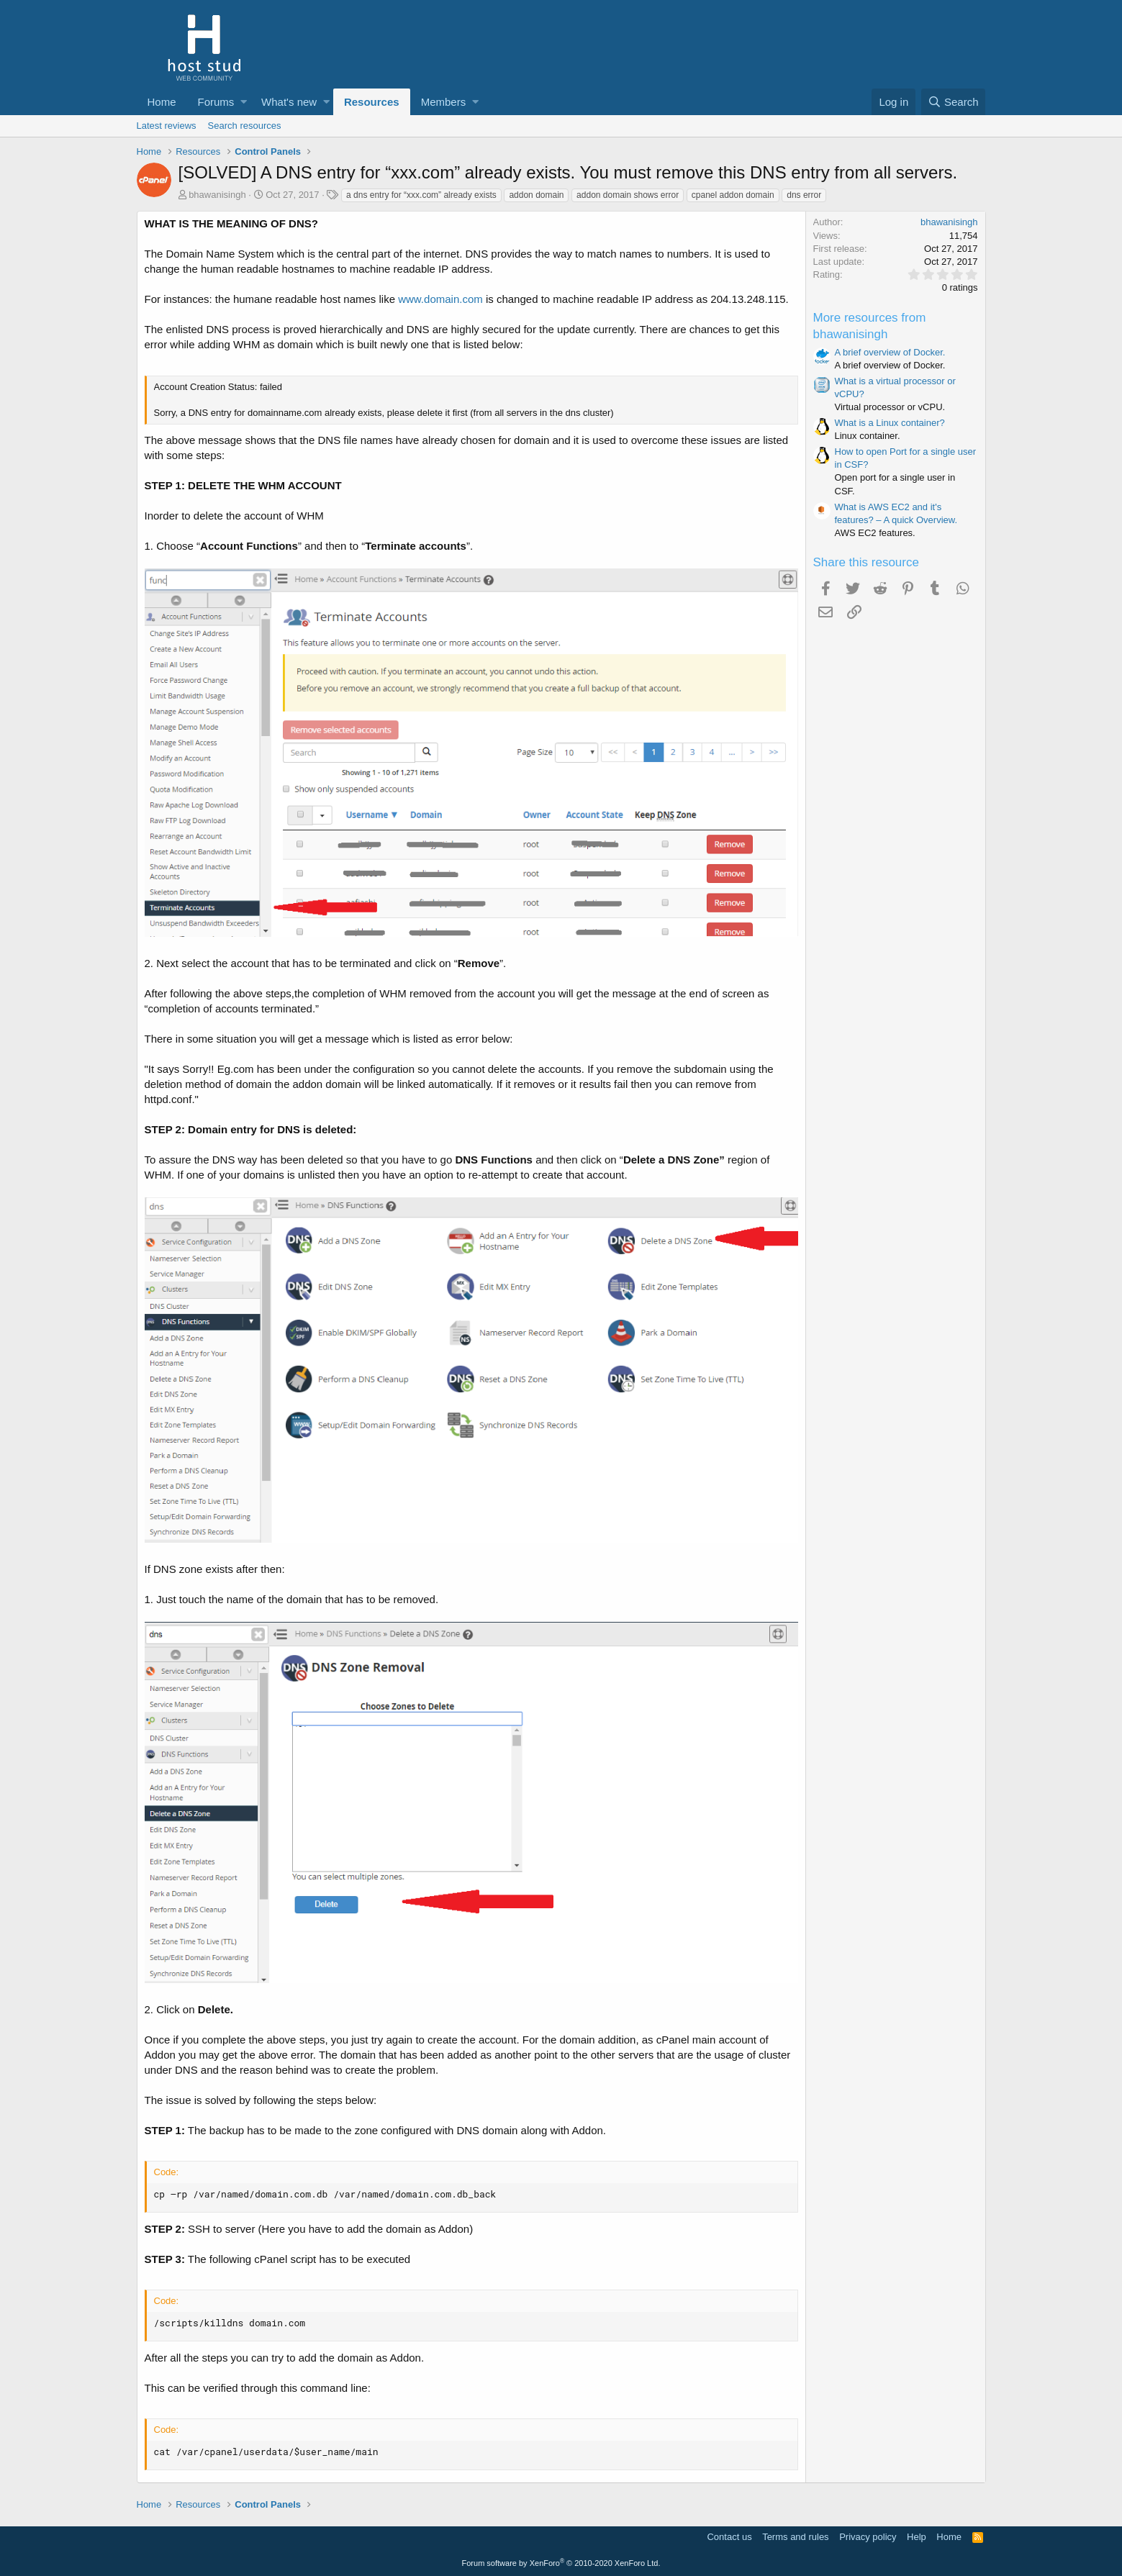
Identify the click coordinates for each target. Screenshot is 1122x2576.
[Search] (953, 102)
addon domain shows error (627, 195)
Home (162, 102)
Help (916, 2536)
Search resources (244, 125)
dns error (804, 195)
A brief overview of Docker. (890, 352)
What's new (289, 102)
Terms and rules (795, 2536)
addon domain (536, 195)
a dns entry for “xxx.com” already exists (421, 195)
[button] (243, 102)
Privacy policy (867, 2536)
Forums (216, 102)
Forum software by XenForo (561, 2563)
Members (443, 102)
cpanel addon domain (733, 195)
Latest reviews (166, 125)
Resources (371, 102)
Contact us (729, 2536)
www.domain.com (440, 299)
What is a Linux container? (890, 422)
